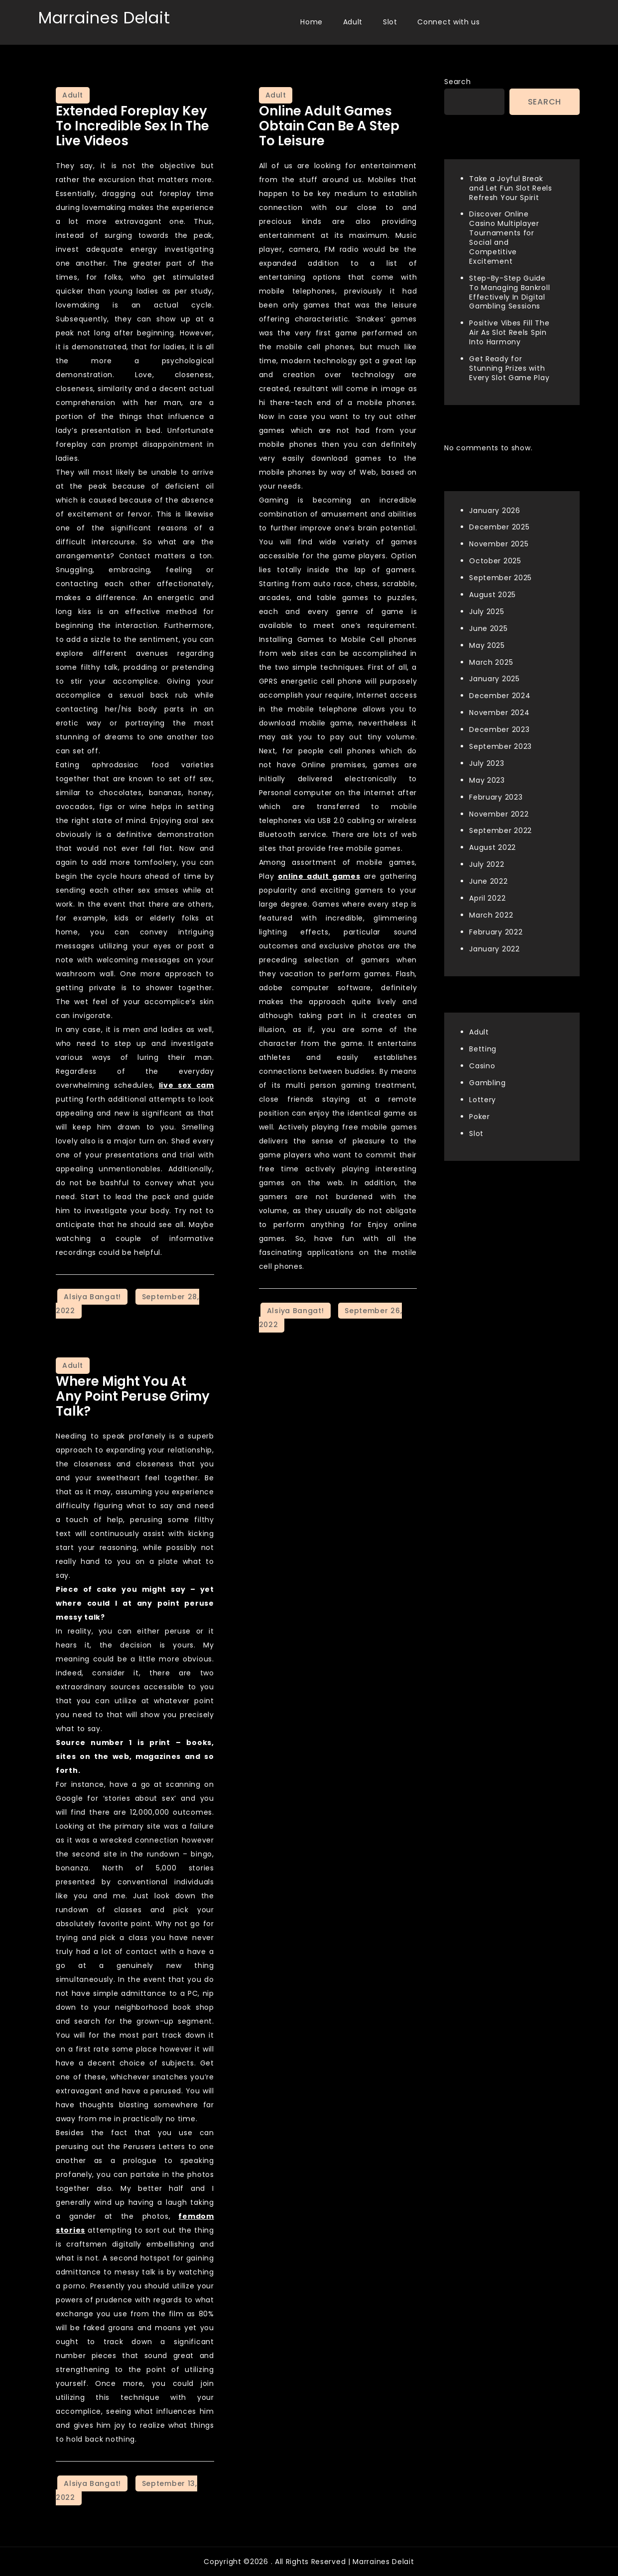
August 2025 (492, 595)
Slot (390, 22)
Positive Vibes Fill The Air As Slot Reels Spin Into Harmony (509, 332)
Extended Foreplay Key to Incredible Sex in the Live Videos (132, 126)
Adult (353, 22)
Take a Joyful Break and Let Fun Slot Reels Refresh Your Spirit (510, 188)
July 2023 (486, 763)
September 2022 (500, 830)
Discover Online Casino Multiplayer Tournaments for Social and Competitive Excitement (504, 237)
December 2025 (499, 527)
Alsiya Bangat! (92, 1297)
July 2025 (486, 612)
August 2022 (492, 847)
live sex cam (186, 1085)
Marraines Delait (104, 17)
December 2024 (499, 696)
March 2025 (491, 662)
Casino (482, 1066)
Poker (479, 1117)
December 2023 (499, 729)
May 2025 (487, 645)
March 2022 (491, 915)
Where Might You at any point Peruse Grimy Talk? (133, 1396)
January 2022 (494, 949)
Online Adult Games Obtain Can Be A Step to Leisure (329, 126)
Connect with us (448, 22)
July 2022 (486, 864)
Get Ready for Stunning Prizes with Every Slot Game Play (509, 368)
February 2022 (495, 932)
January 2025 (494, 679)
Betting (482, 1049)
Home (311, 22)
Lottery (482, 1100)
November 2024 (499, 713)
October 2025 (495, 561)
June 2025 (488, 628)
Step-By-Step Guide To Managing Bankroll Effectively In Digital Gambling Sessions (509, 292)
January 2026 (494, 510)
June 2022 (488, 881)
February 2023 (495, 797)
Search (457, 82)
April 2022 (487, 898)
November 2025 (498, 544)
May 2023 (487, 780)
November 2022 (498, 814)
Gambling (487, 1083)
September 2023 (500, 746)
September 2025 (500, 578)
